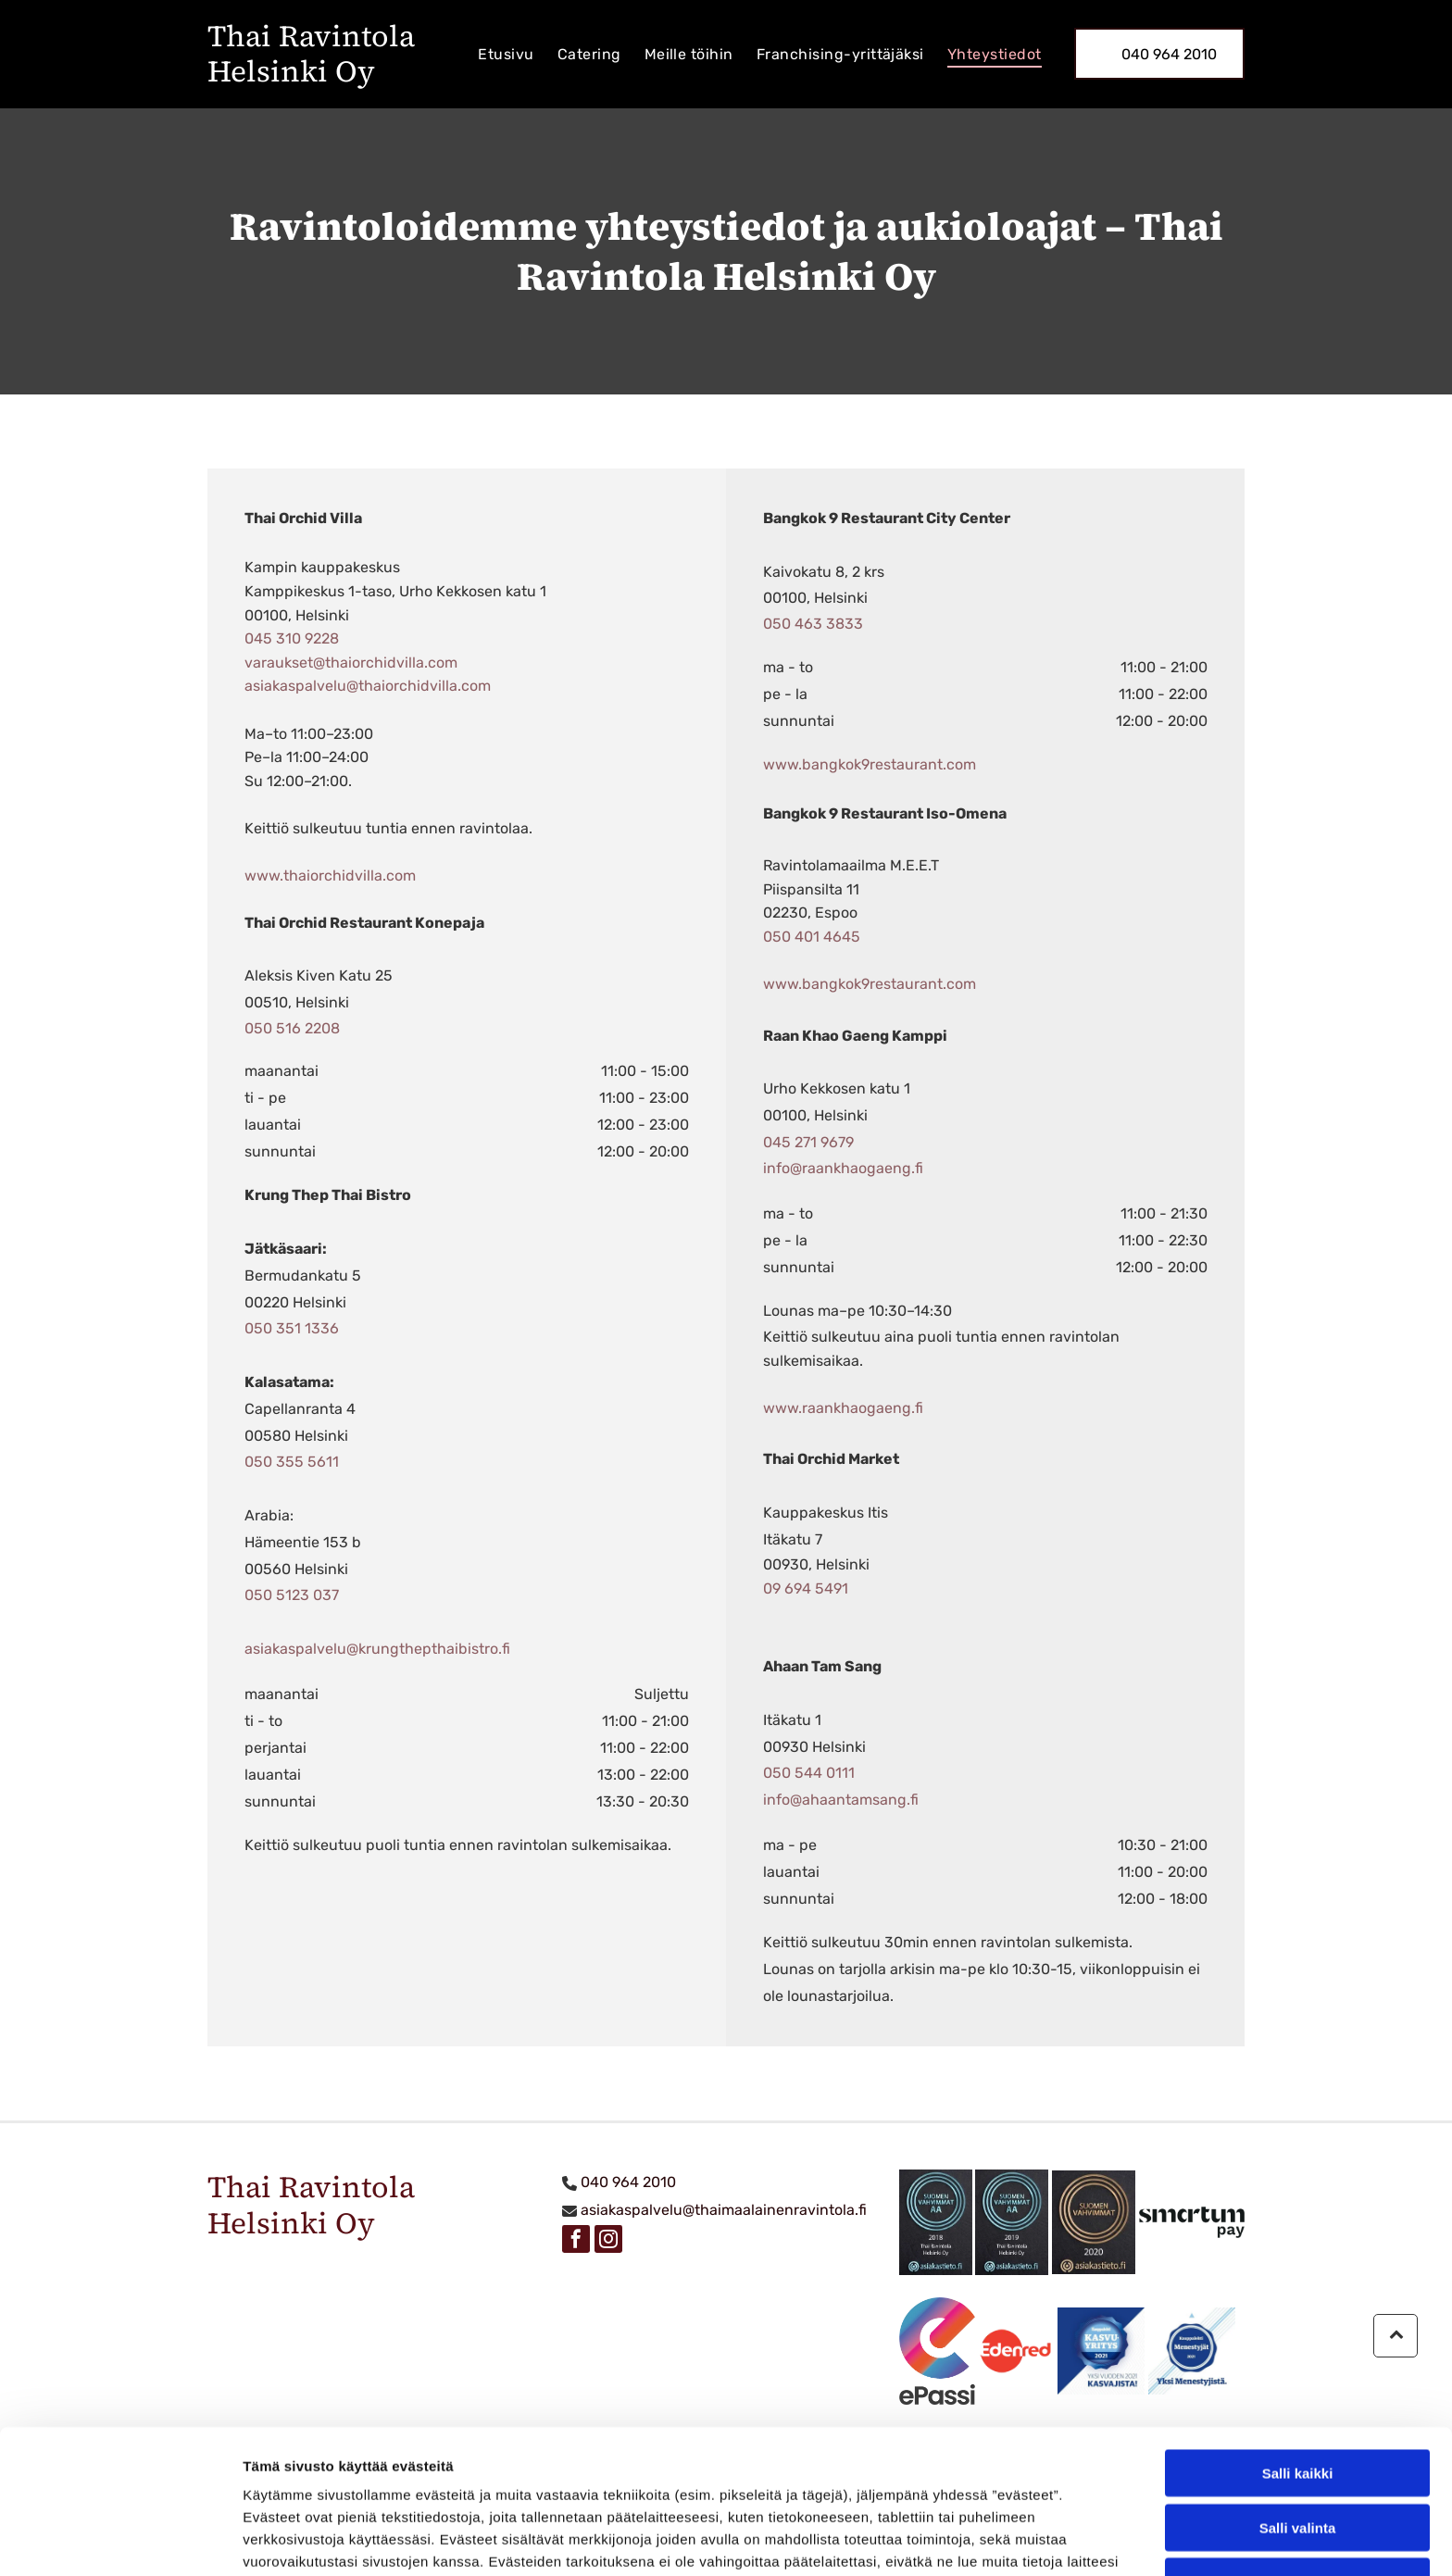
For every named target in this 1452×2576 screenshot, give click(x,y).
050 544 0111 (809, 1773)
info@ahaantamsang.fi (841, 1799)
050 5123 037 (291, 1595)
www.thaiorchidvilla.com (330, 875)
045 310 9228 (291, 638)
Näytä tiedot (990, 2539)
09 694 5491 (805, 1588)
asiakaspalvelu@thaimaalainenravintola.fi (724, 2210)
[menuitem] (498, 54)
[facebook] (576, 2241)
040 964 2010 (628, 2182)
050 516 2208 (292, 1028)
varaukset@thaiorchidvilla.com (350, 662)
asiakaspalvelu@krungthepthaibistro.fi (377, 1648)
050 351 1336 (291, 1328)
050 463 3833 (813, 623)
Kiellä (1297, 2455)
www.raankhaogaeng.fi (843, 1408)
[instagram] (608, 2241)
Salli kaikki (1297, 2347)
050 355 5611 (291, 1461)
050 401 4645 (811, 936)
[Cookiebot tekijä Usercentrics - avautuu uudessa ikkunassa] (120, 2540)
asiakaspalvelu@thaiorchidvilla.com (367, 685)
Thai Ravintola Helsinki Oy (311, 54)
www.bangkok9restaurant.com (869, 764)
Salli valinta (1297, 2401)
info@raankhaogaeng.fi (843, 1168)
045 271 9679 (808, 1142)
